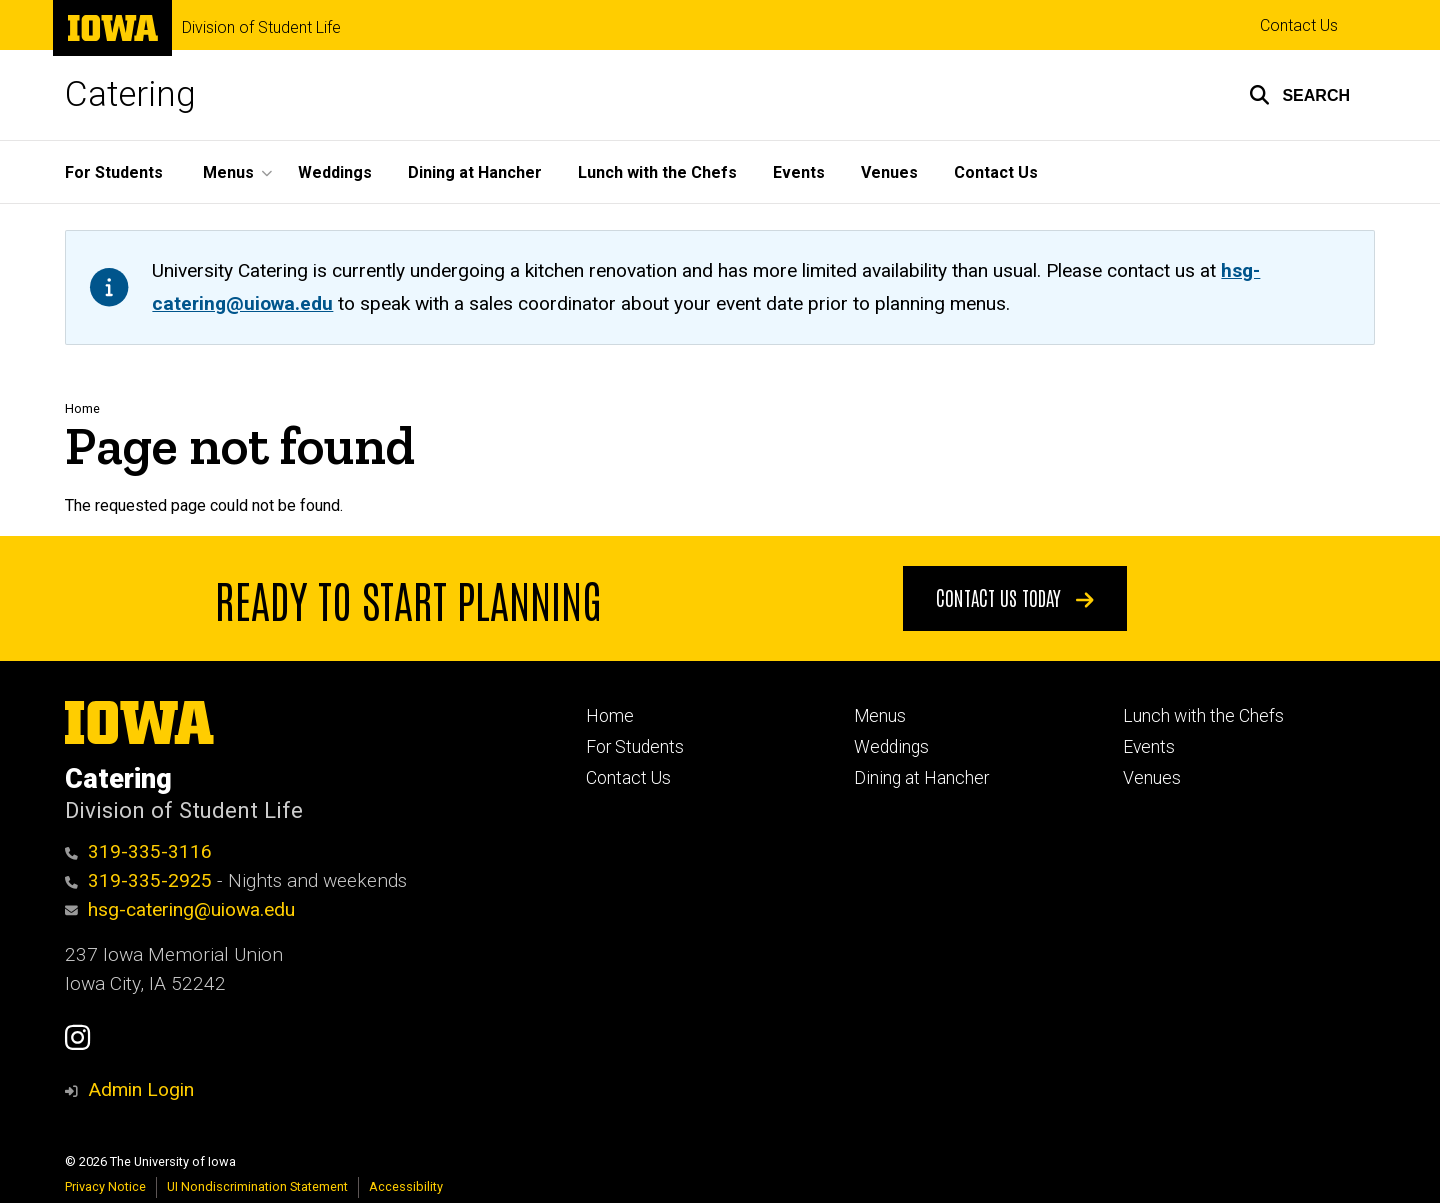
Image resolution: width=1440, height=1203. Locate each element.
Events (799, 172)
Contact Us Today (1015, 597)
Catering (130, 94)
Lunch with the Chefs (657, 172)
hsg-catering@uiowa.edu (180, 909)
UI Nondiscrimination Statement (257, 1186)
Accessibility (406, 1186)
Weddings (335, 172)
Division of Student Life (261, 28)
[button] (1299, 95)
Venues (889, 172)
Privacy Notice (105, 1186)
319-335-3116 (138, 851)
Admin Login (141, 1089)
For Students (114, 172)
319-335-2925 (138, 880)
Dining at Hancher (475, 172)
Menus (880, 716)
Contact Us (1299, 25)
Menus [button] (228, 172)
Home (82, 408)
